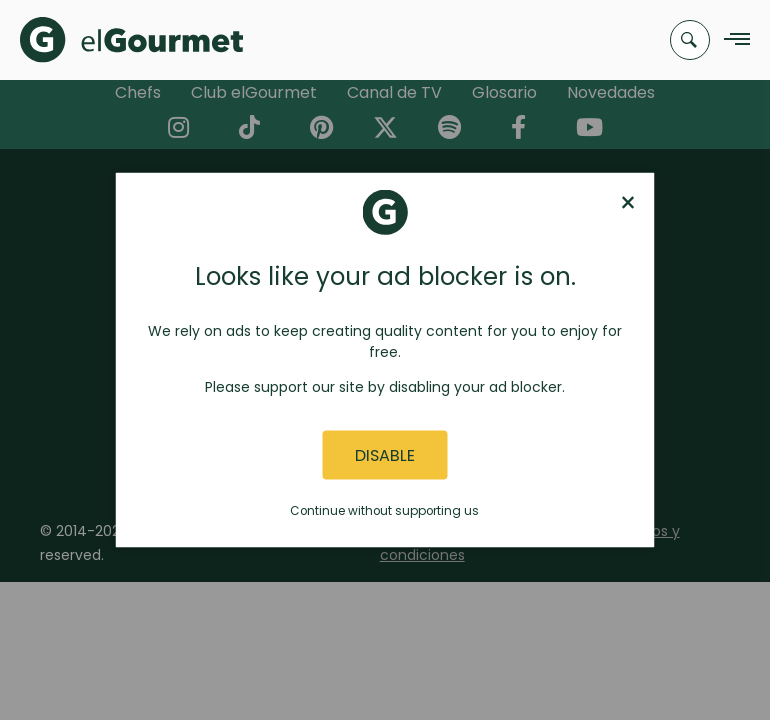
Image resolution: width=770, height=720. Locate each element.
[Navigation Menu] (731, 40)
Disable (385, 454)
